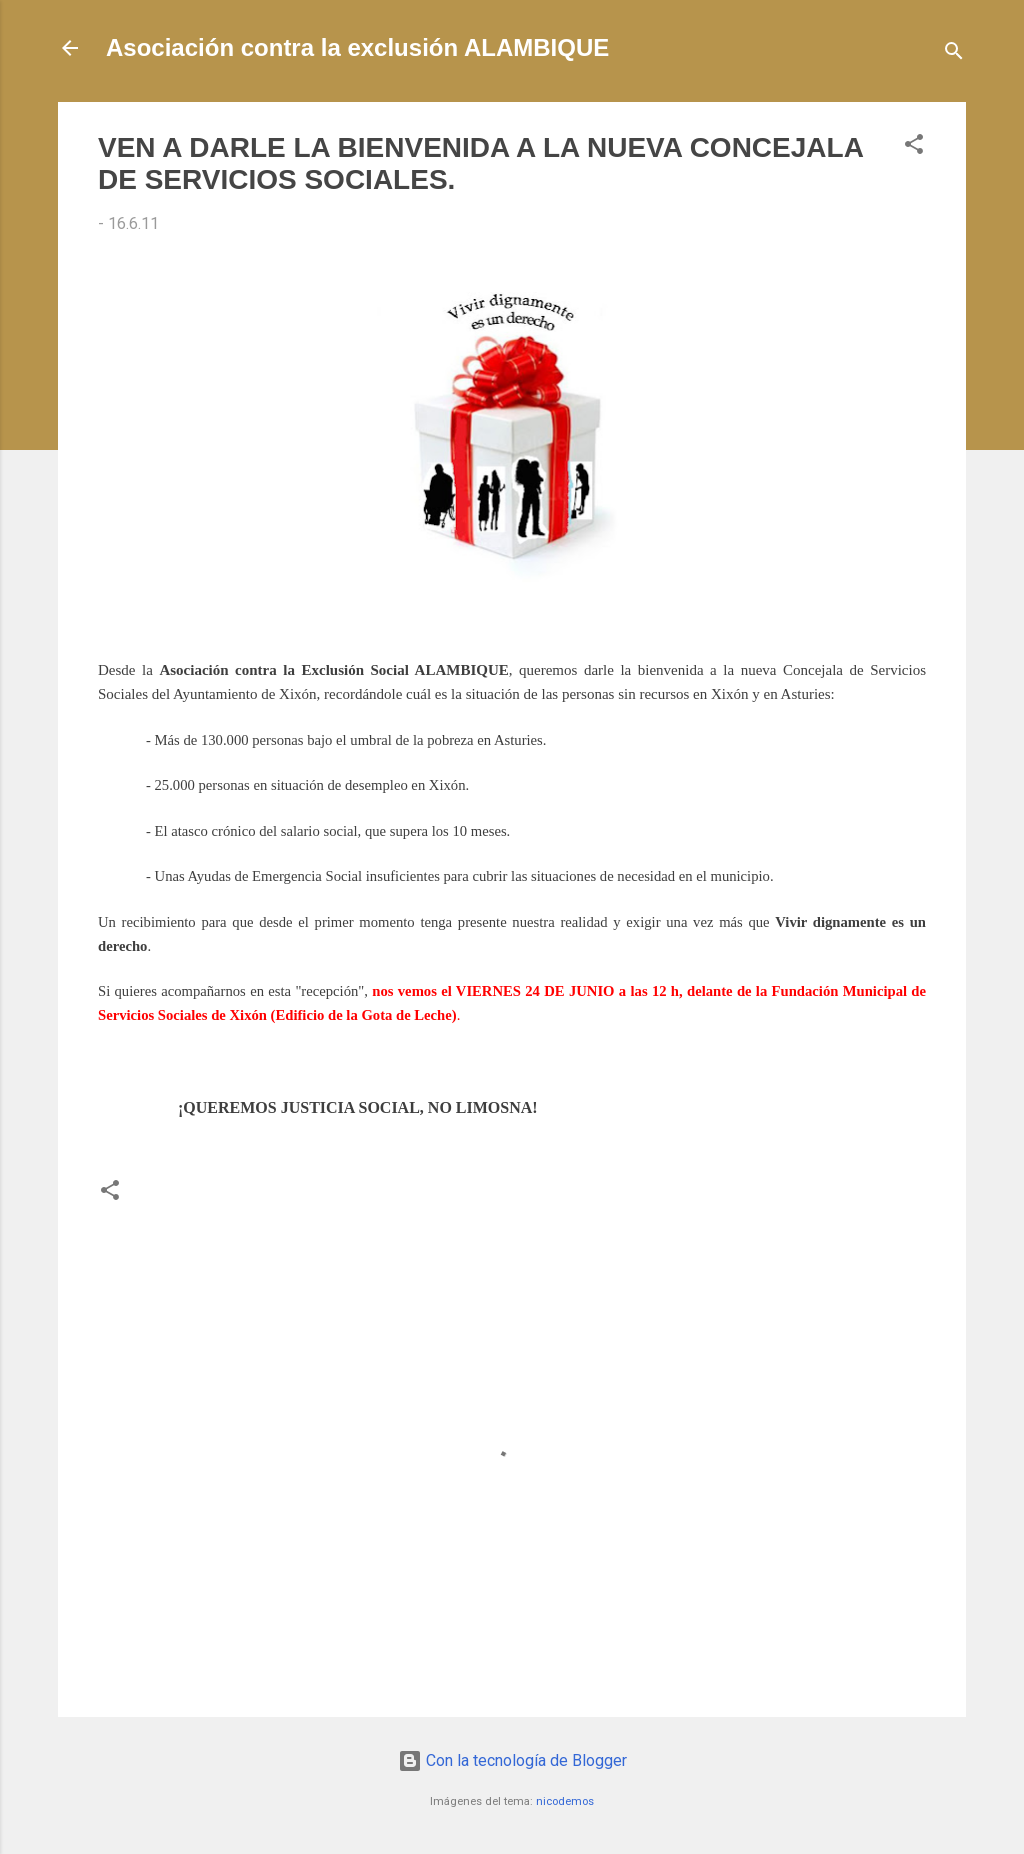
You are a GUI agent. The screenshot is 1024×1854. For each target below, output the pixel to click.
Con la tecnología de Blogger (512, 1760)
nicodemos (565, 1801)
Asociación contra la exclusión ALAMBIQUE (357, 47)
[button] (914, 147)
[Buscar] (954, 54)
